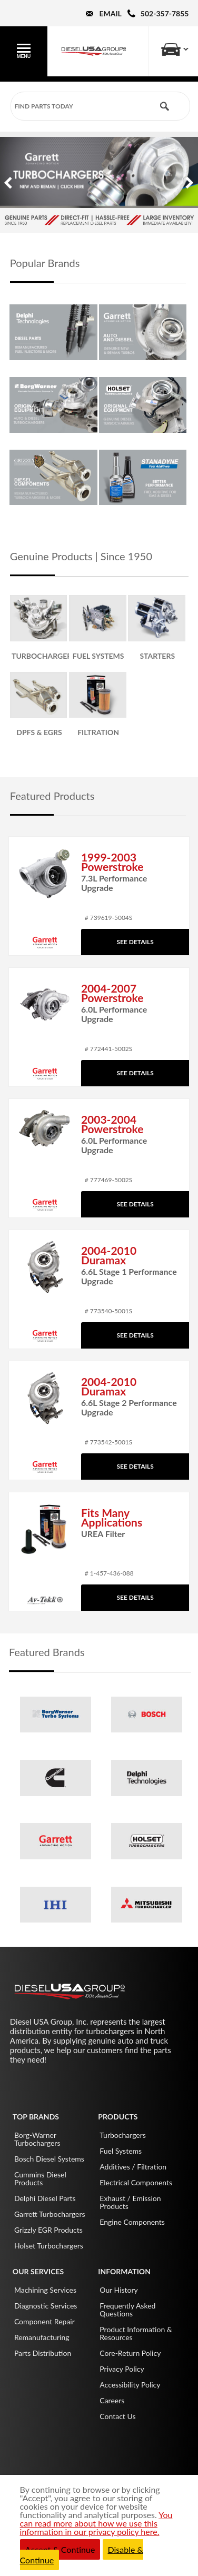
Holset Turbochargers (48, 2246)
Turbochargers (123, 2135)
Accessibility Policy (130, 2385)
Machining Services (45, 2290)
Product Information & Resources (136, 2333)
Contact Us (117, 2416)
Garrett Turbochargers (49, 2214)
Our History (119, 2290)
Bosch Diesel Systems (49, 2159)
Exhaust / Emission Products (130, 2202)
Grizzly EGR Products (48, 2230)
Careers (112, 2400)
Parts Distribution (42, 2353)
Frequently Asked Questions (127, 2309)
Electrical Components (136, 2182)
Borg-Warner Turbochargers (37, 2139)
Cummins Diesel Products (40, 2178)
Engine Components (132, 2222)
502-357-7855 (165, 13)
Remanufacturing (42, 2337)
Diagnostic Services (45, 2306)
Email (110, 13)
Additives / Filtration (133, 2167)
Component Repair (44, 2321)
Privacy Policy (122, 2369)
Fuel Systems (121, 2151)
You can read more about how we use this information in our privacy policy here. (96, 2523)
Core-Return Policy (130, 2353)
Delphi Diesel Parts (45, 2198)
